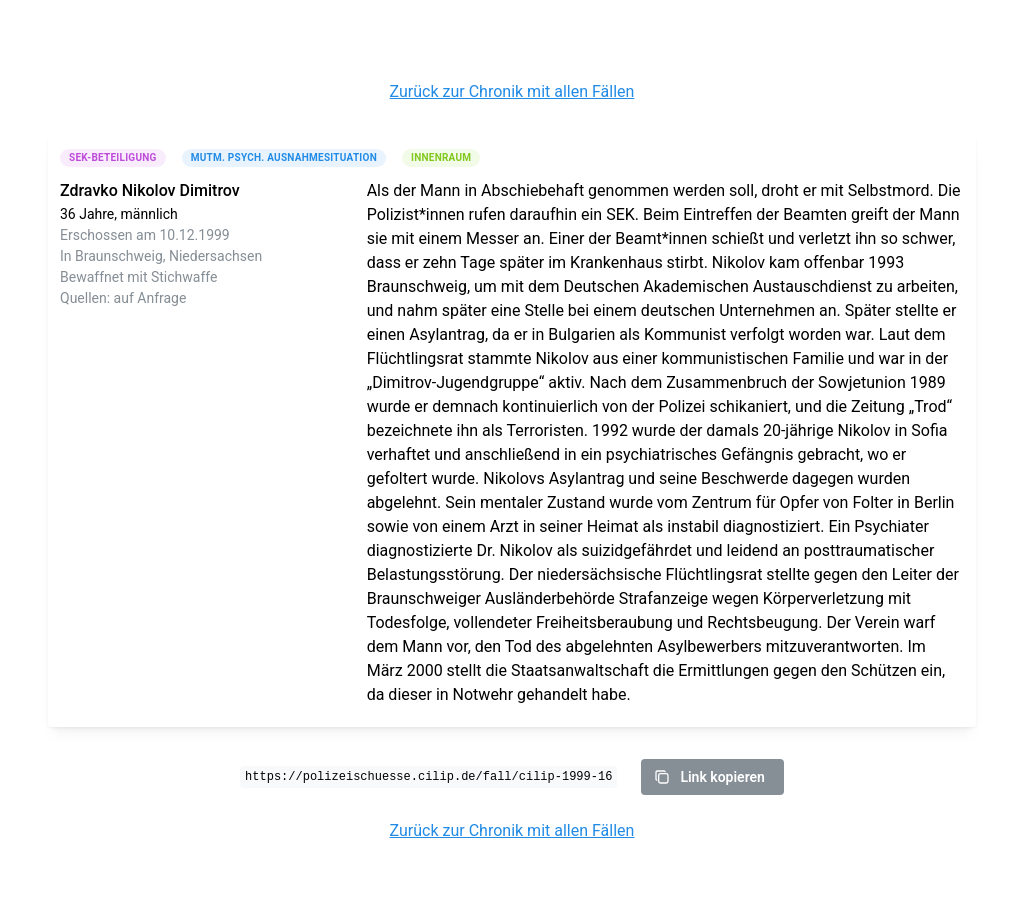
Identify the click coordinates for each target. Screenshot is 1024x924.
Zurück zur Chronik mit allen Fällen (512, 91)
